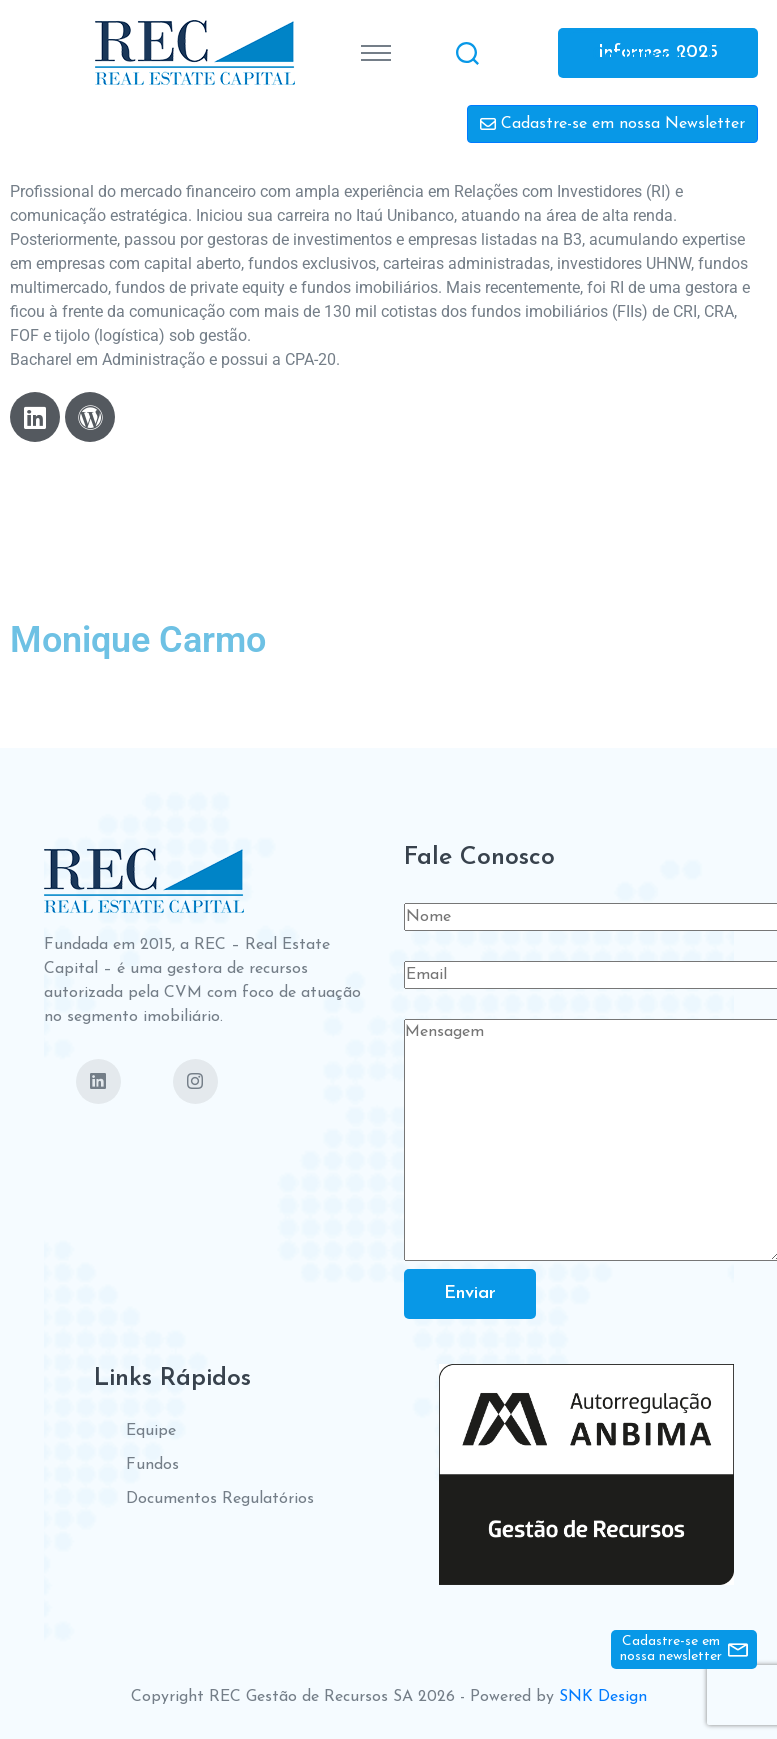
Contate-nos (641, 54)
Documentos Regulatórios (220, 1499)
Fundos (152, 1465)
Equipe (151, 1431)
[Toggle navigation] (376, 53)
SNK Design (603, 1697)
